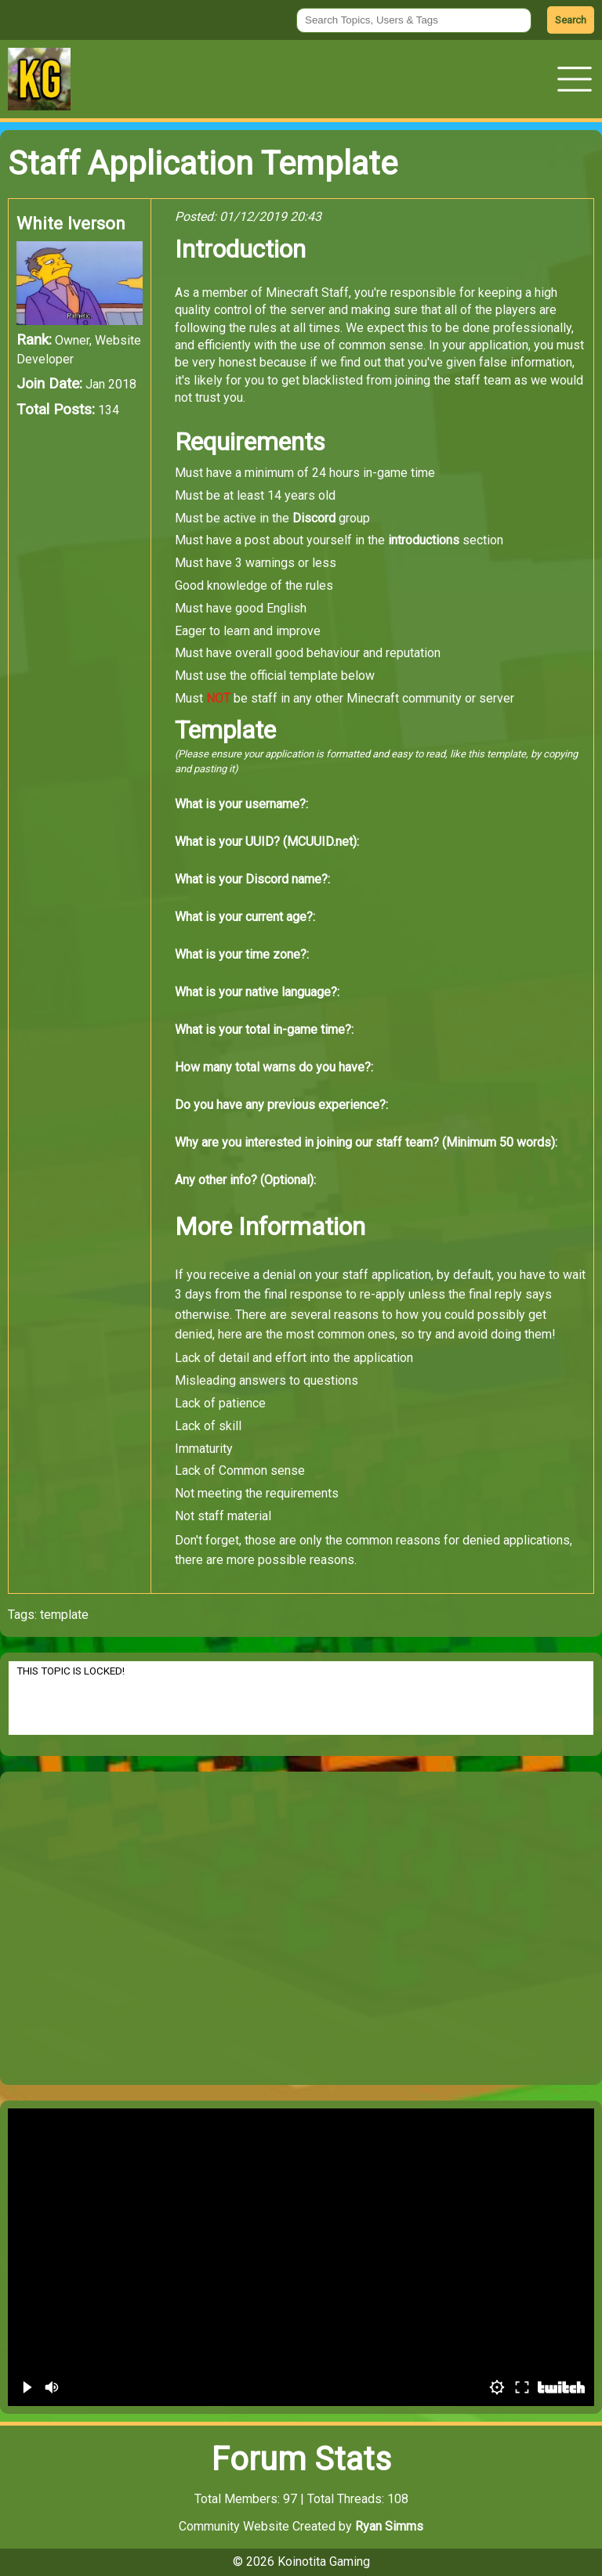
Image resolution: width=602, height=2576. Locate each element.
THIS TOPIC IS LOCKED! (301, 1698)
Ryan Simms (389, 2526)
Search (570, 20)
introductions (423, 540)
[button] (574, 79)
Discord (313, 518)
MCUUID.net (320, 841)
